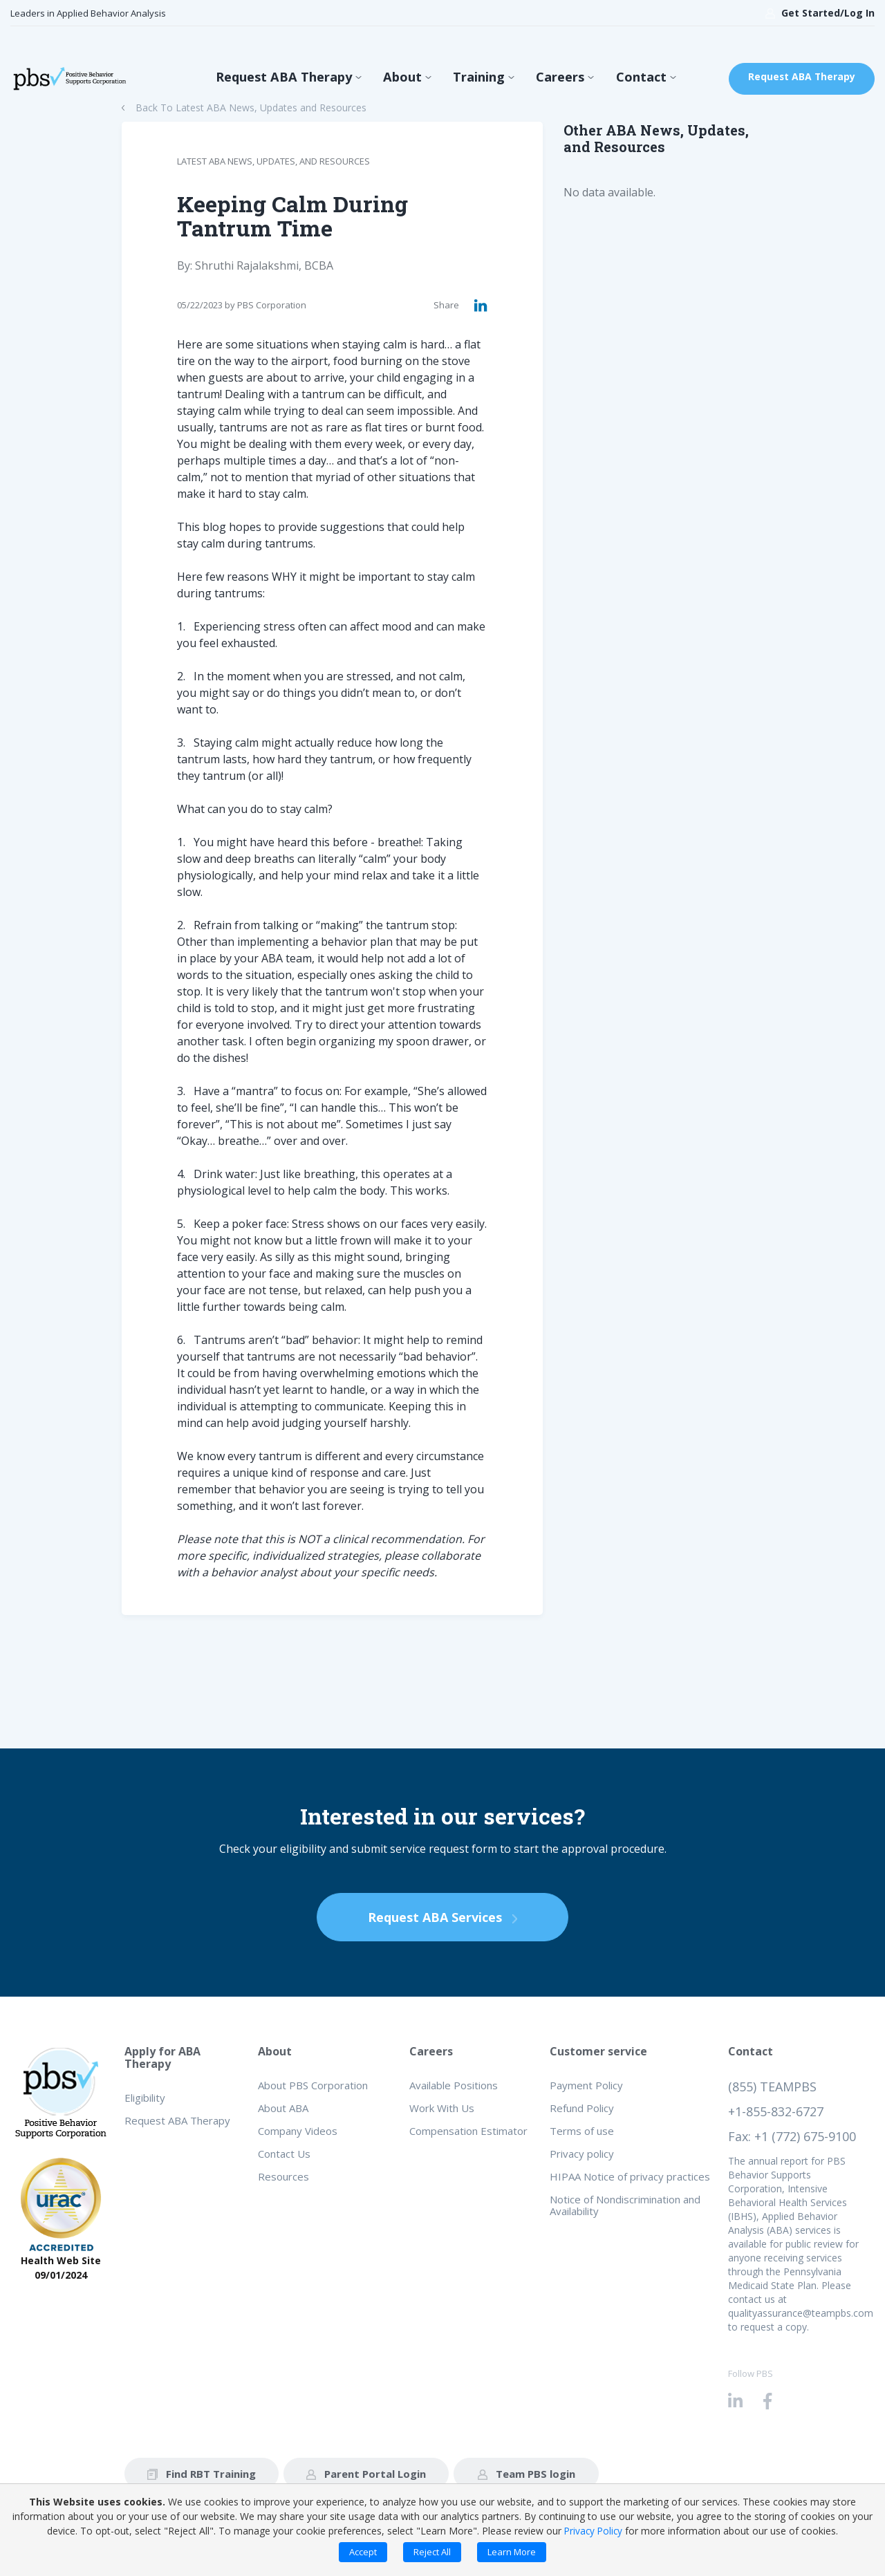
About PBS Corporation (313, 2085)
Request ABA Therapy (290, 79)
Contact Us (284, 2153)
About (402, 79)
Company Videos (297, 2131)
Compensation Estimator (468, 2131)
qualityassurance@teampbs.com (800, 2313)
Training (473, 79)
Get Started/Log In (820, 12)
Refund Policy (582, 2108)
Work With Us (441, 2108)
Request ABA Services (442, 1917)
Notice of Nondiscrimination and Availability (625, 2205)
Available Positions (453, 2085)
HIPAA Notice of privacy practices (630, 2176)
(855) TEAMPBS (772, 2086)
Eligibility (144, 2097)
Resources (283, 2176)
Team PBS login (526, 2474)
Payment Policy (586, 2085)
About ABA (283, 2108)
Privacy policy (582, 2153)
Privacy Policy (593, 2531)
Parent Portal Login (366, 2474)
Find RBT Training (201, 2474)
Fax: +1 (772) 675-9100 (792, 2136)
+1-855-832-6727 (775, 2111)
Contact (625, 79)
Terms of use (582, 2131)
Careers (549, 79)
